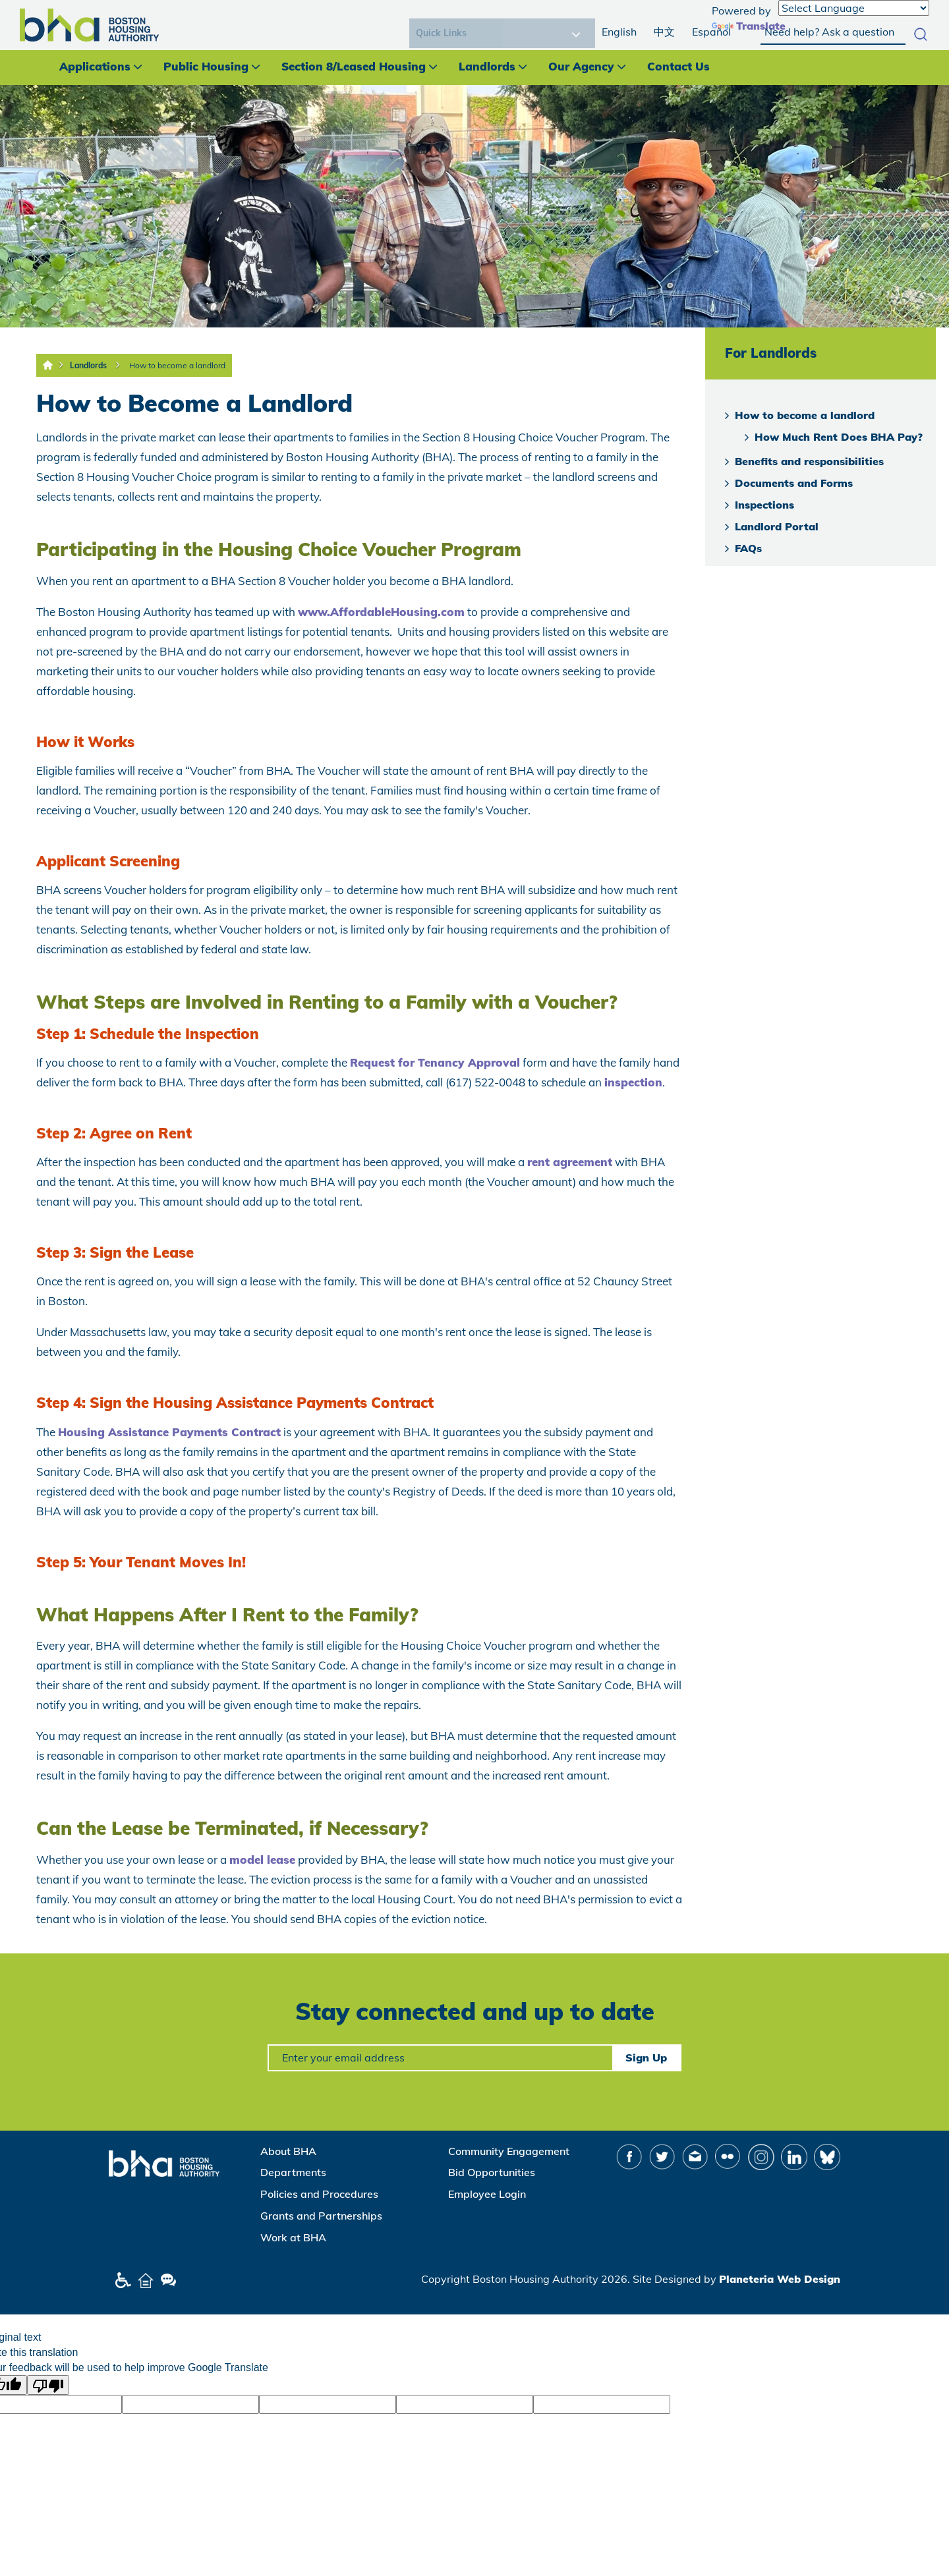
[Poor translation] (48, 2385)
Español (711, 31)
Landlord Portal (777, 526)
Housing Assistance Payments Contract (169, 1432)
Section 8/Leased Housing (353, 66)
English (619, 31)
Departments (293, 2172)
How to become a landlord (177, 365)
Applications (94, 66)
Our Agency (581, 66)
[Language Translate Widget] (853, 8)
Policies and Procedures (319, 2193)
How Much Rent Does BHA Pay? (839, 436)
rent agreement (569, 1162)
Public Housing (205, 66)
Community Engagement (508, 2151)
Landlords (487, 66)
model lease (262, 1859)
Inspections (764, 504)
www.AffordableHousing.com (381, 612)
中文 (664, 31)
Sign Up (646, 2057)
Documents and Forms (794, 483)
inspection (633, 1082)
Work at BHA (293, 2237)
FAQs (748, 548)
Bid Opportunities (491, 2172)
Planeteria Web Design (779, 2278)
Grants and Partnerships (321, 2215)
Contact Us (678, 66)
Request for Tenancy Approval (435, 1062)
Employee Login (487, 2193)
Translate (749, 25)
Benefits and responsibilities (809, 461)
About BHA (288, 2151)
